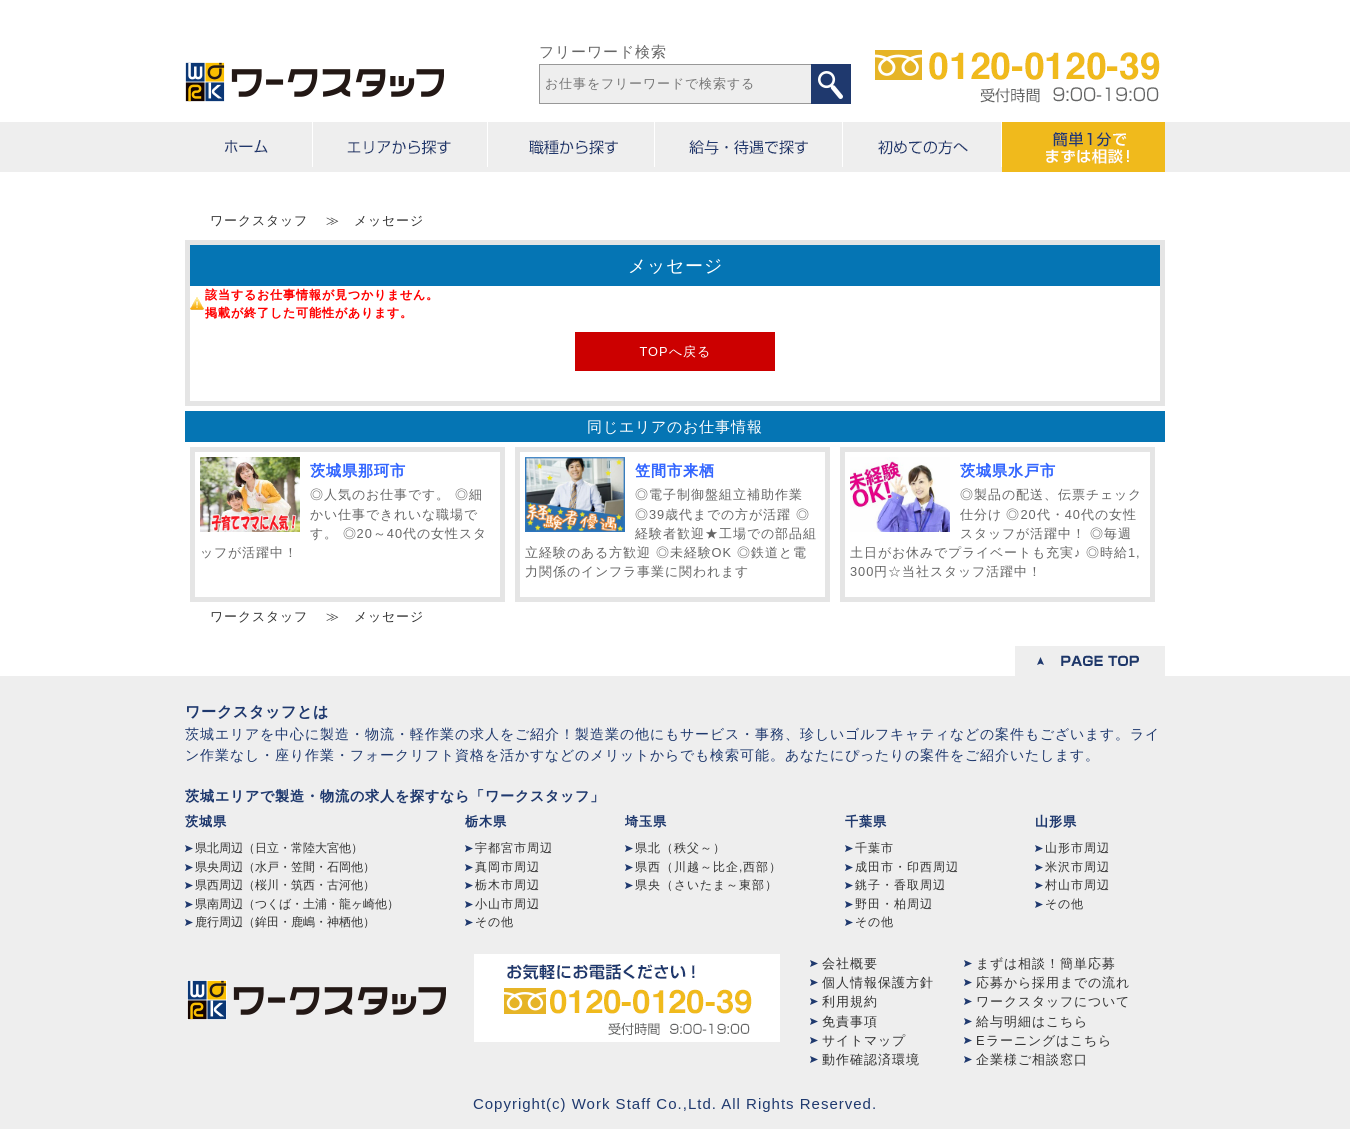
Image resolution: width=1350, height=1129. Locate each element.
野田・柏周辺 (894, 904)
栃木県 (486, 821)
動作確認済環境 (871, 1059)
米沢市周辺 (1077, 867)
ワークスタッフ (259, 220)
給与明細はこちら (1032, 1021)
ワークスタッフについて (1053, 1001)
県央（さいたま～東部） (706, 885)
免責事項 (850, 1021)
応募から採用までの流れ (1053, 982)
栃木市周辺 (507, 885)
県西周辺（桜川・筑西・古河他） (285, 885)
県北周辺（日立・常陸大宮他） (279, 848)
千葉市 (874, 848)
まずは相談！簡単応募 (1046, 963)
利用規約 (850, 1001)
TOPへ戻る (674, 351)
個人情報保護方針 (878, 982)
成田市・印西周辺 (907, 867)
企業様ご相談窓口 (1032, 1059)
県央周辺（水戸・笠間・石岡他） (285, 867)
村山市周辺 (1077, 885)
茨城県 (206, 821)
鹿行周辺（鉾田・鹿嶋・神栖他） (285, 922)
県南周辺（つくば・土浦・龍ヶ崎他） (297, 904)
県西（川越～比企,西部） (708, 867)
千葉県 (866, 821)
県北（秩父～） (680, 848)
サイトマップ (864, 1040)
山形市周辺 (1077, 848)
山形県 (1056, 821)
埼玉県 (646, 821)
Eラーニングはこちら (1044, 1040)
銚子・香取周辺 (900, 885)
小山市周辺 (507, 904)
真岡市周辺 (507, 867)
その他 (494, 922)
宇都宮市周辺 (514, 848)
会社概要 (850, 963)
